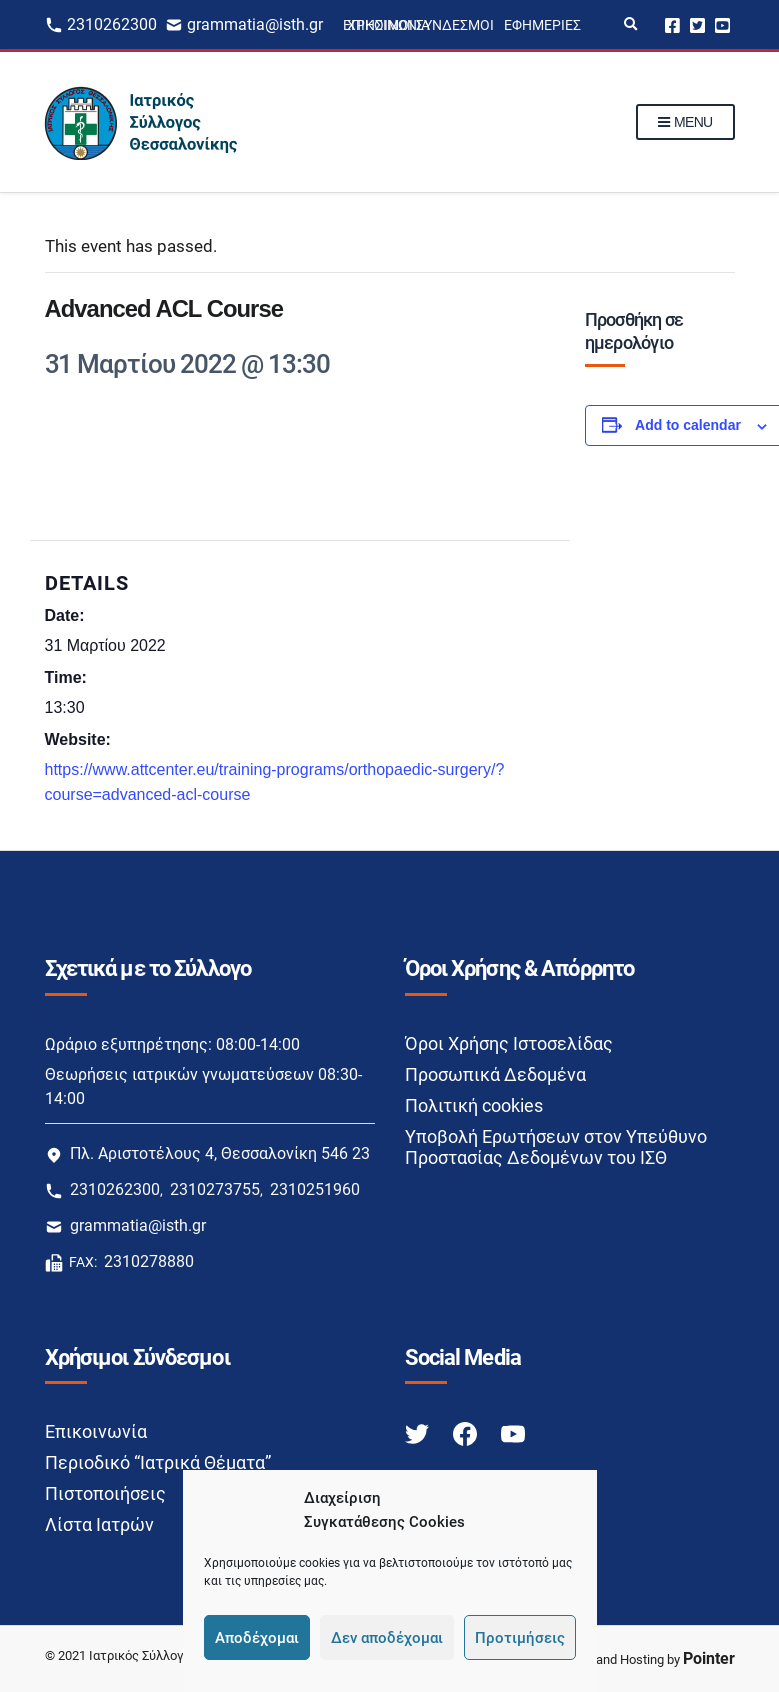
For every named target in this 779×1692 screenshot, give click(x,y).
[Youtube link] (513, 1432)
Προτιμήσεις (520, 1638)
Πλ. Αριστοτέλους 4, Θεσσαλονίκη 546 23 (220, 1153)
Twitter (697, 24)
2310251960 (315, 1189)
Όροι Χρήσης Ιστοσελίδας (509, 1043)
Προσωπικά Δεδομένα (495, 1074)
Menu (685, 123)
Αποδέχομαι (257, 1638)
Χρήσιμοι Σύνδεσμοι (420, 25)
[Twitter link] (419, 1432)
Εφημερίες (542, 25)
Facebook (672, 24)
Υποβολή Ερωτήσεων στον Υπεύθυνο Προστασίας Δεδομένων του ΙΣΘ (556, 1147)
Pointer (709, 1658)
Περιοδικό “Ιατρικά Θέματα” (158, 1462)
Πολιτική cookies (474, 1105)
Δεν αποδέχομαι (387, 1638)
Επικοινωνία (96, 1431)
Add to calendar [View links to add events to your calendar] (688, 425)
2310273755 (215, 1189)
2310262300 (112, 24)
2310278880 (149, 1261)
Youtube (722, 24)
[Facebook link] (467, 1432)
